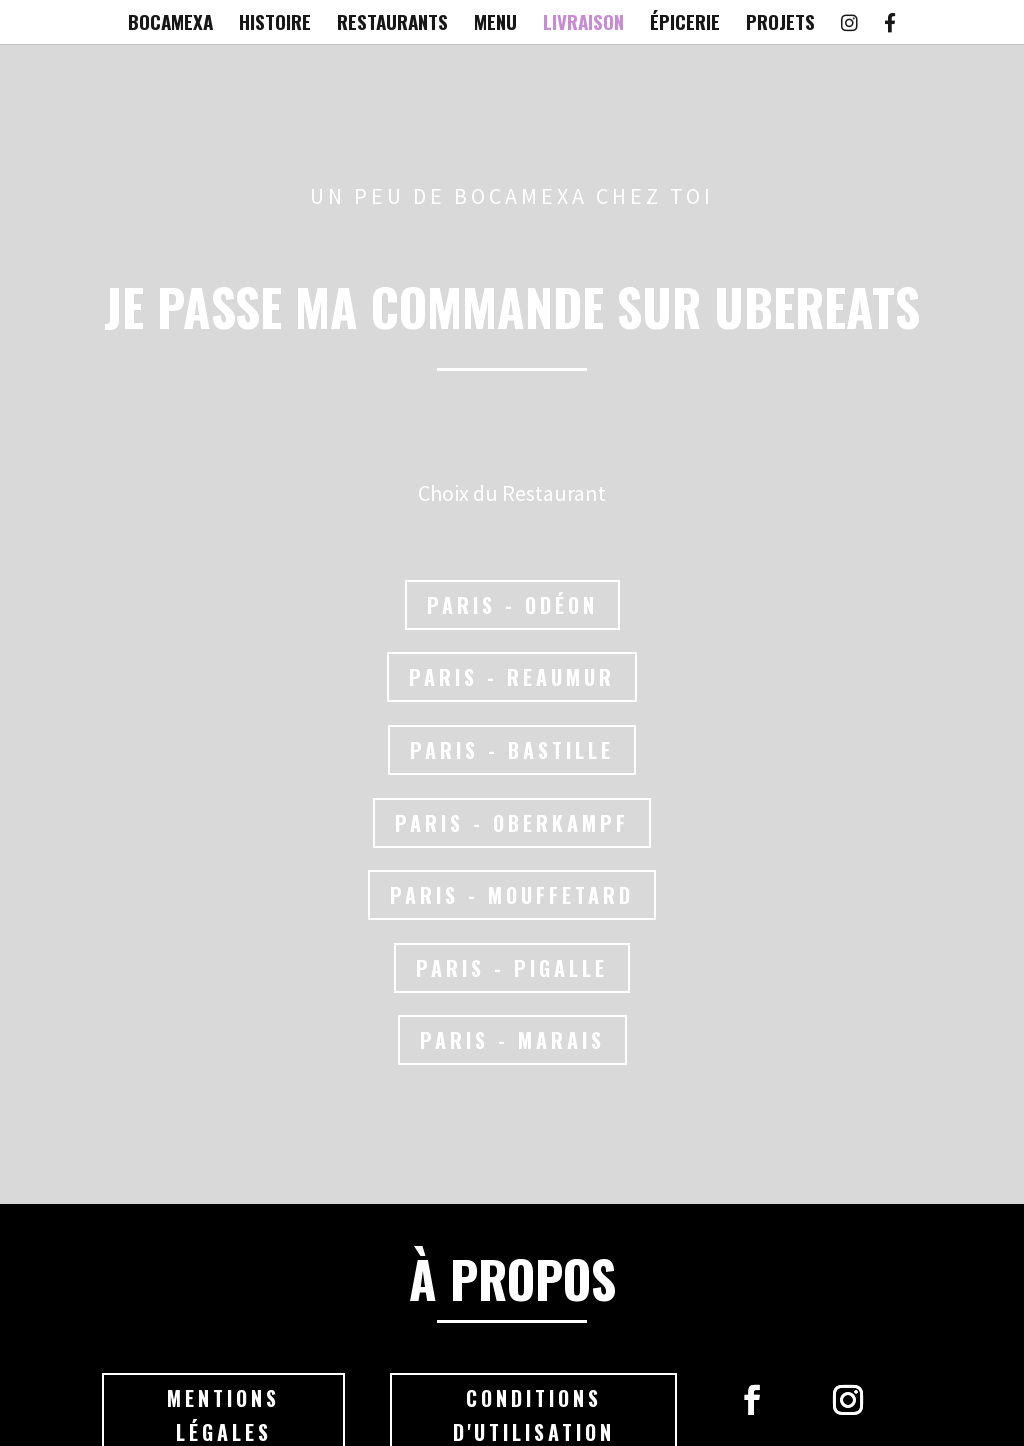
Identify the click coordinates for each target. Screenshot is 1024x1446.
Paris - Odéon (511, 604)
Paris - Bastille (512, 749)
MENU (495, 24)
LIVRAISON (583, 24)
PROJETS (780, 24)
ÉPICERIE (685, 24)
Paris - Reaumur (512, 677)
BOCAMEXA (170, 24)
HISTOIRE (275, 24)
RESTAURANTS (392, 24)
